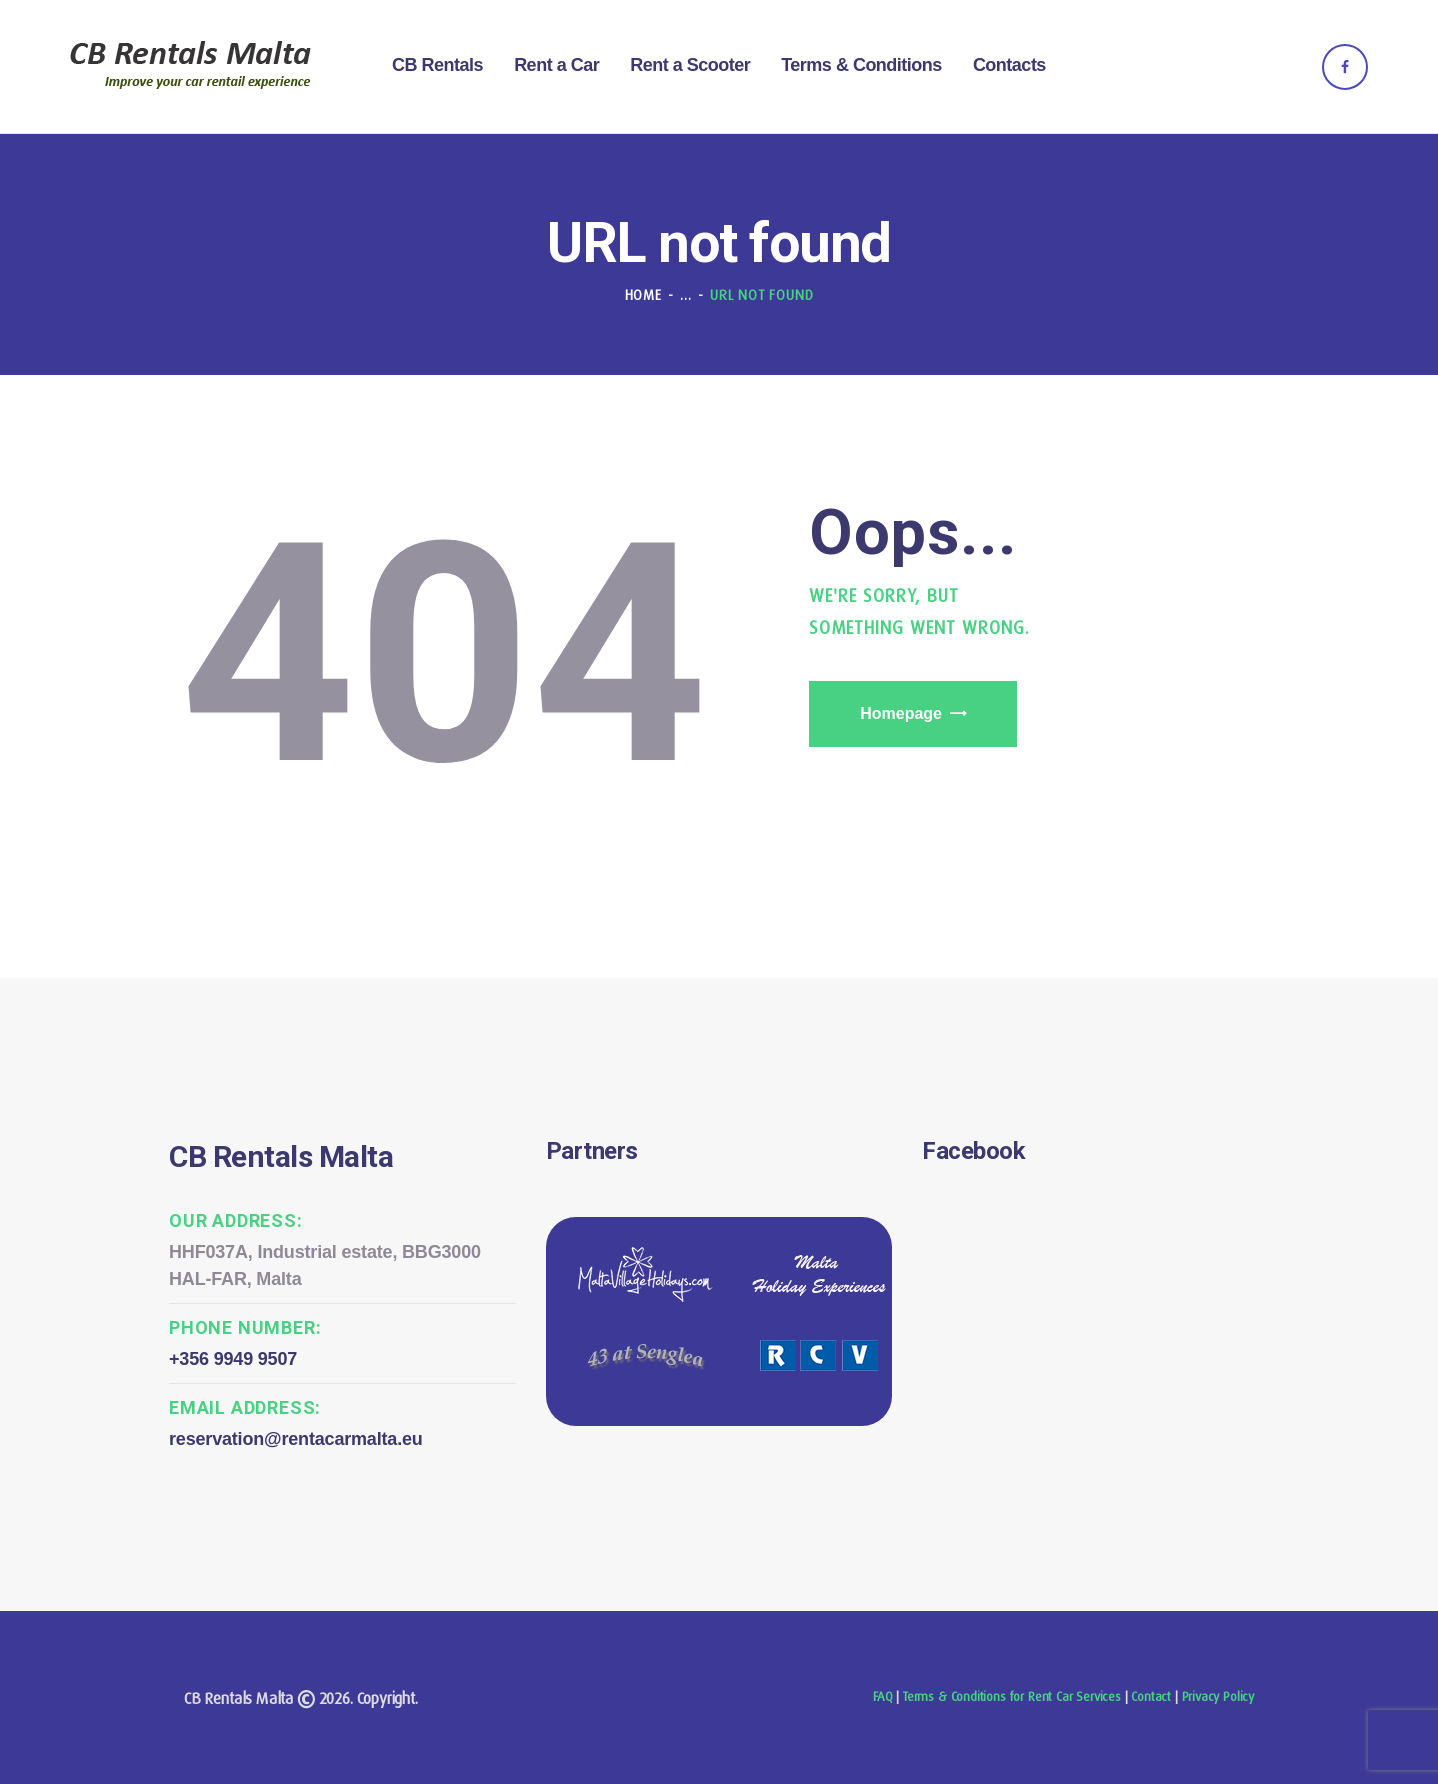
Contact (1151, 1696)
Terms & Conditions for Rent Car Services (1012, 1696)
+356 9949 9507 (233, 1359)
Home (643, 295)
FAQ (882, 1696)
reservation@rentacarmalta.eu (296, 1439)
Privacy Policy (1218, 1696)
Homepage (901, 713)
